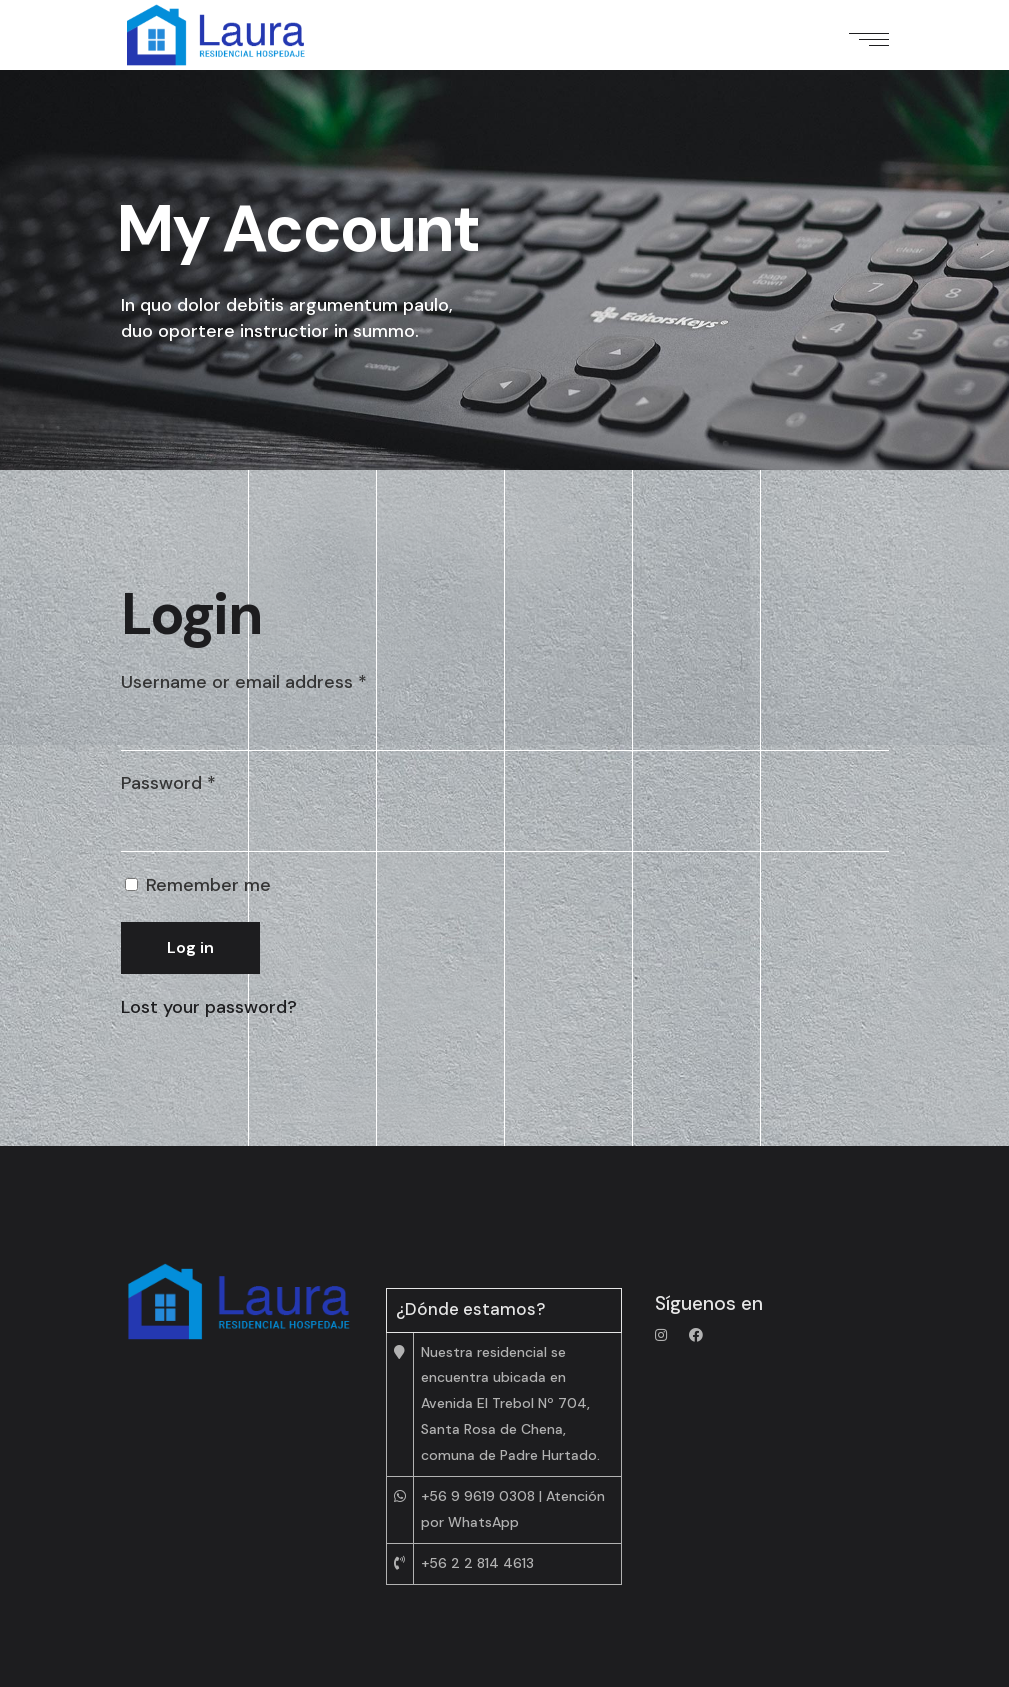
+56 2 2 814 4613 (477, 1563)
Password (168, 783)
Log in (190, 947)
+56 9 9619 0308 (478, 1496)
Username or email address (244, 682)
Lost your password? (209, 1007)
